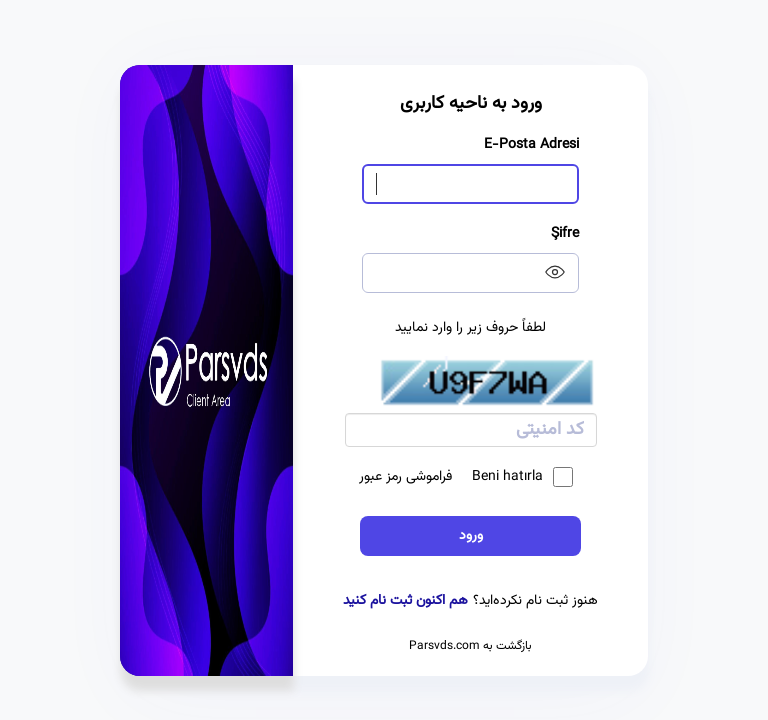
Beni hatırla (522, 477)
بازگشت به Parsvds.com (470, 646)
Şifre (565, 234)
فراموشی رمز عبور (405, 477)
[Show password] (550, 272)
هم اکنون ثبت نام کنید (405, 601)
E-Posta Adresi (531, 145)
